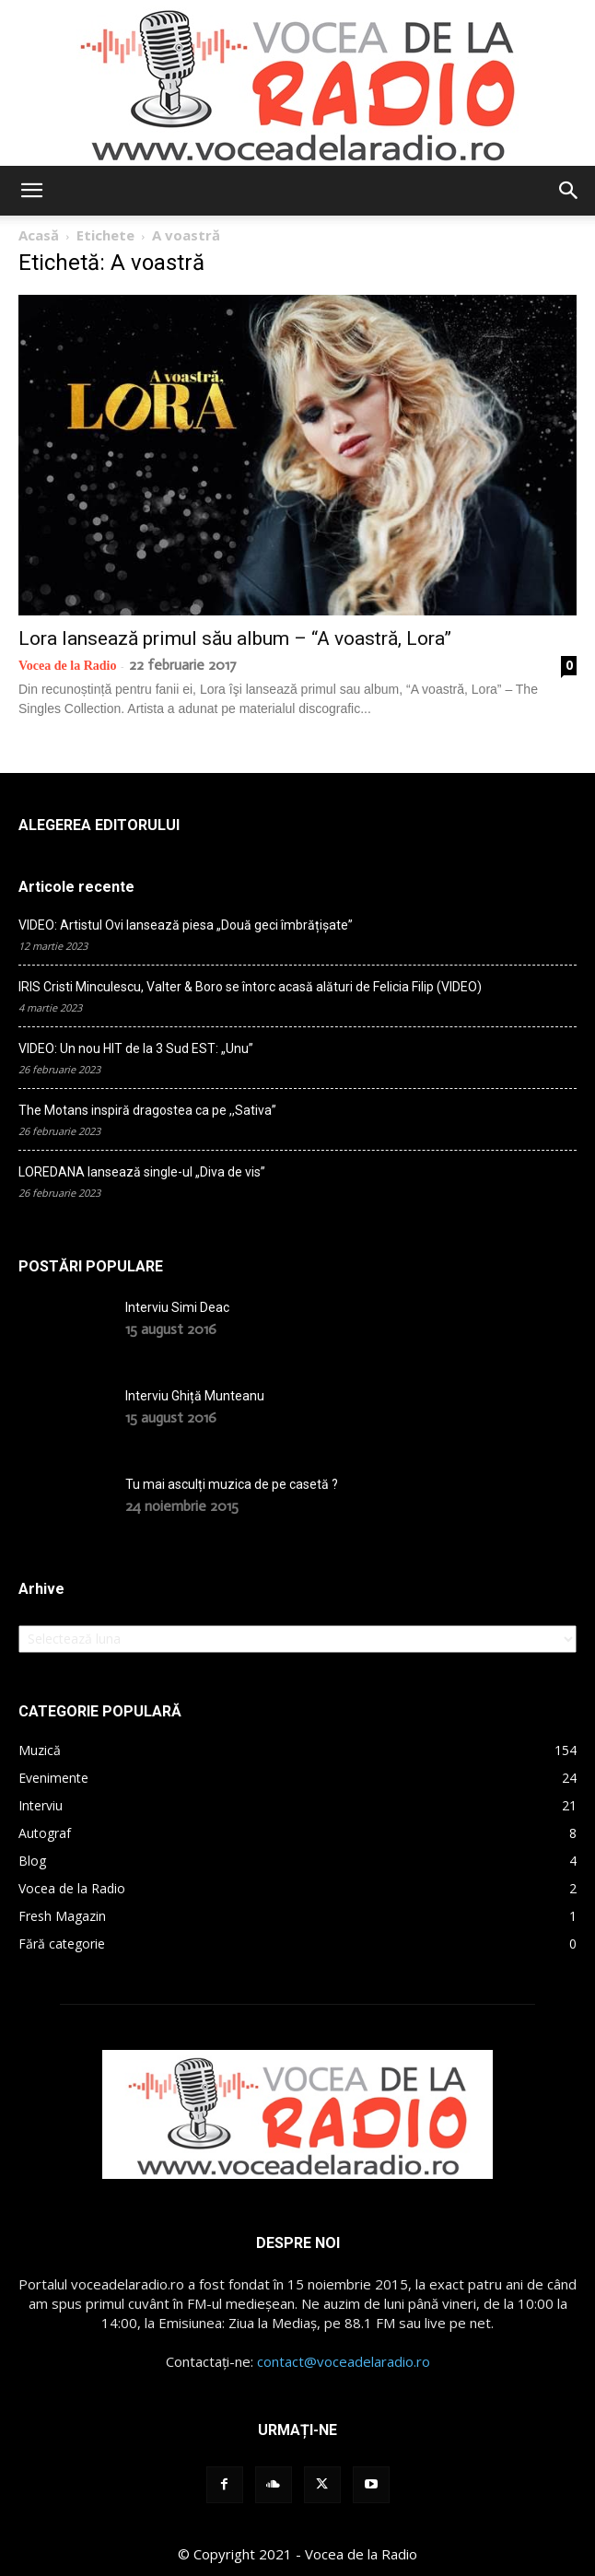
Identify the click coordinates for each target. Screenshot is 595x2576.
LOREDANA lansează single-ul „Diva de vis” (141, 1172)
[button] (31, 191)
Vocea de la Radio (67, 666)
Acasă (38, 235)
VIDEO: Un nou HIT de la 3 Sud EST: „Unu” (135, 1048)
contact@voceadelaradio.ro (343, 2361)
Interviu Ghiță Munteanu (194, 1395)
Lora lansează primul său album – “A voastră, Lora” (234, 638)
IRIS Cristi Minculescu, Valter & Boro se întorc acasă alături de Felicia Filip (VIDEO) (250, 986)
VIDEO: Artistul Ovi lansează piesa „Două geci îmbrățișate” (185, 925)
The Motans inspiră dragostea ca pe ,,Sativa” (147, 1110)
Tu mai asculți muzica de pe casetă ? (231, 1484)
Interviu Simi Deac (177, 1307)
